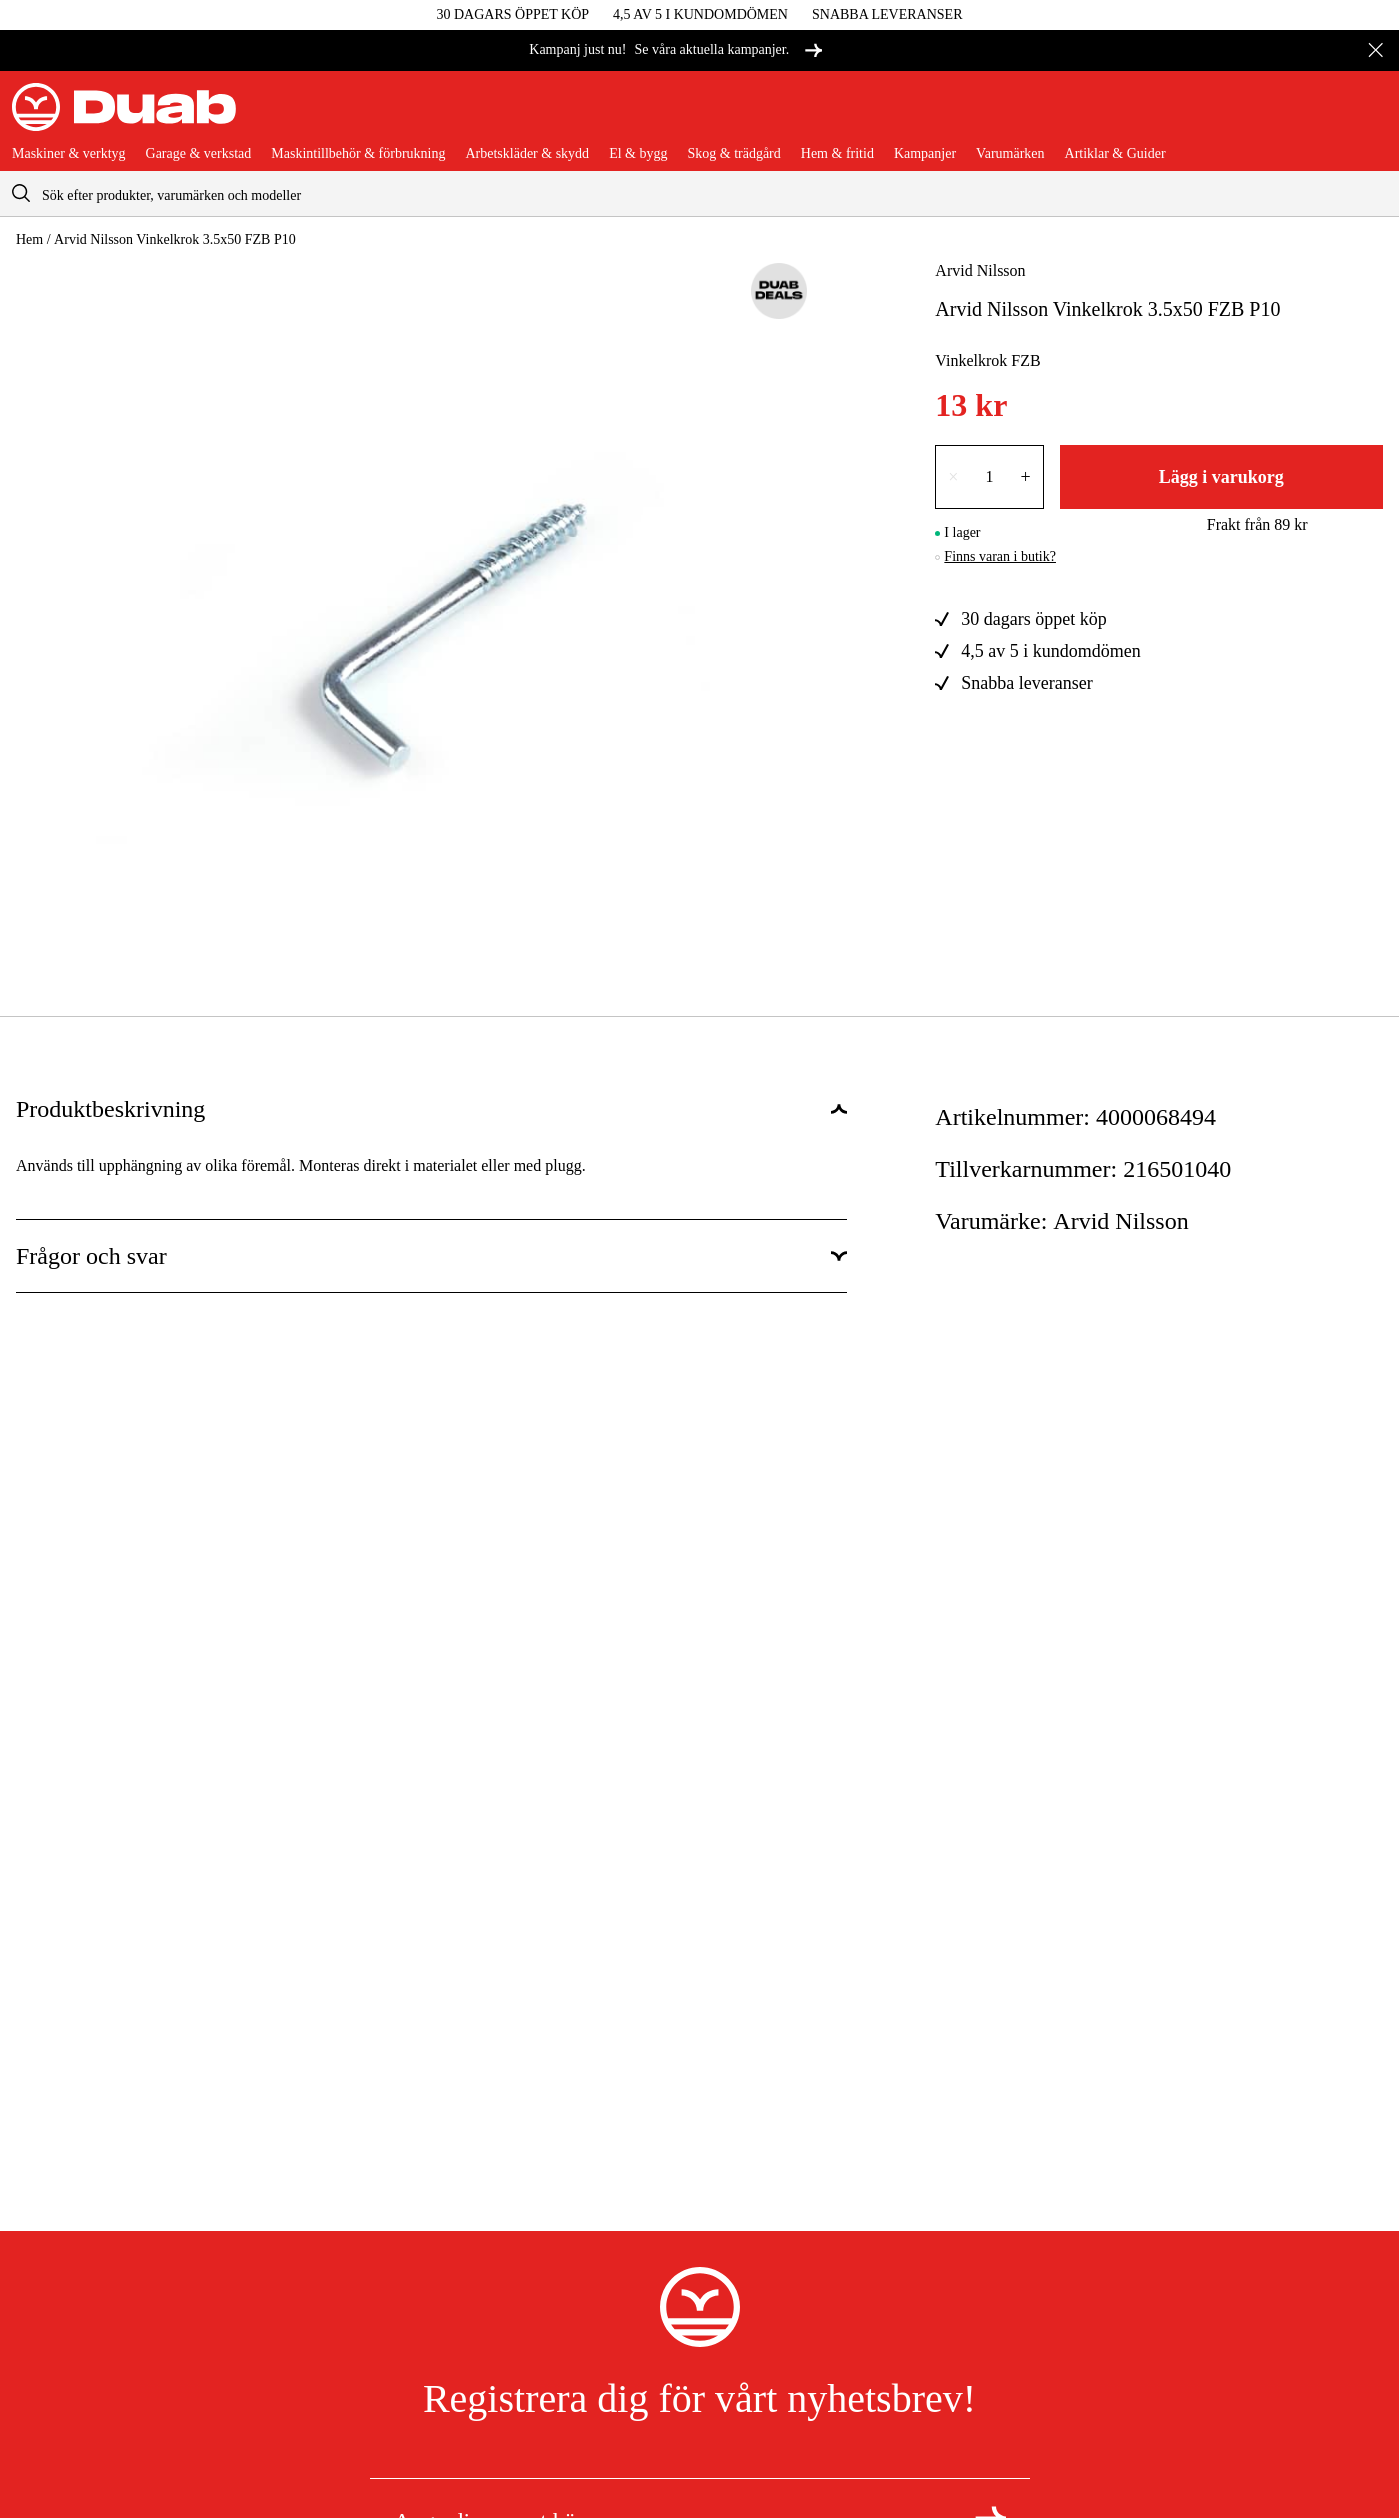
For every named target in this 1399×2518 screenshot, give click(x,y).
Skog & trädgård (733, 154)
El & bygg (638, 154)
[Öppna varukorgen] (1371, 115)
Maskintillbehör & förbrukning (358, 154)
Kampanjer (925, 154)
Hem (29, 239)
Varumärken (1010, 154)
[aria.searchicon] (21, 193)
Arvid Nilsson (980, 270)
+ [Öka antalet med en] (1026, 477)
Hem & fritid (837, 154)
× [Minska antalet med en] (953, 477)
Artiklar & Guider (1115, 154)
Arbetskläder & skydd (527, 154)
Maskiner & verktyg (69, 154)
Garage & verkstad (199, 154)
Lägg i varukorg (1221, 477)
